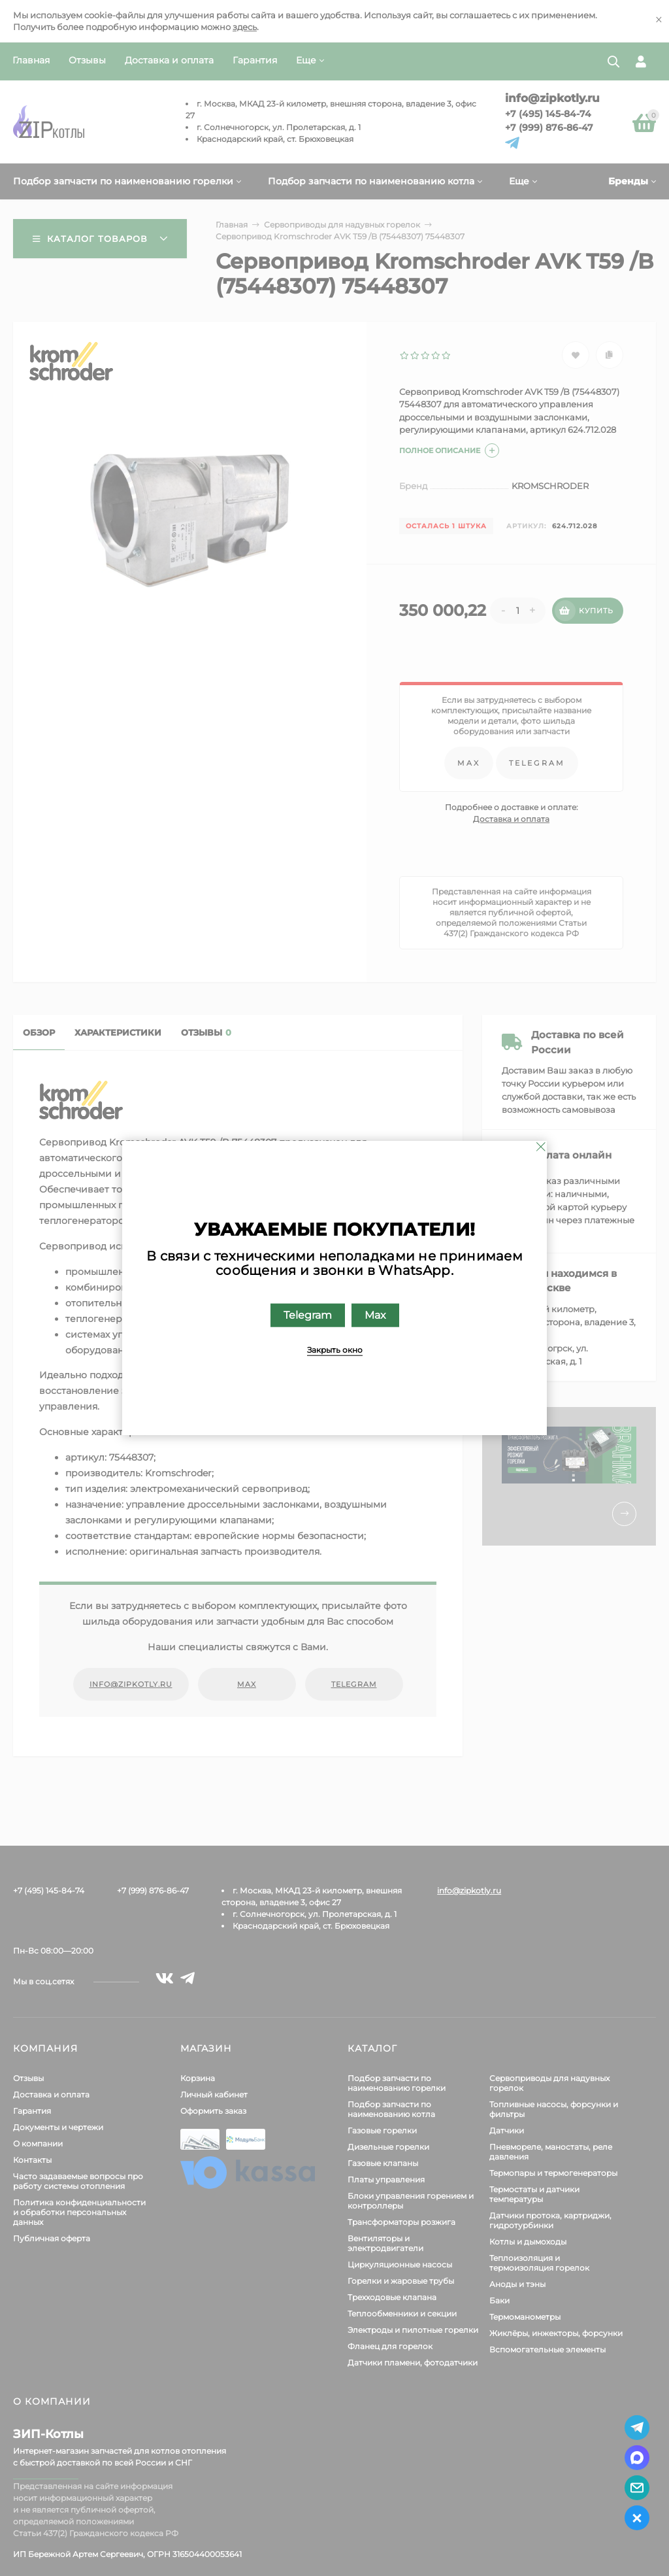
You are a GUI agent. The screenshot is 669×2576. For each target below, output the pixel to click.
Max (375, 1315)
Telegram (308, 1315)
